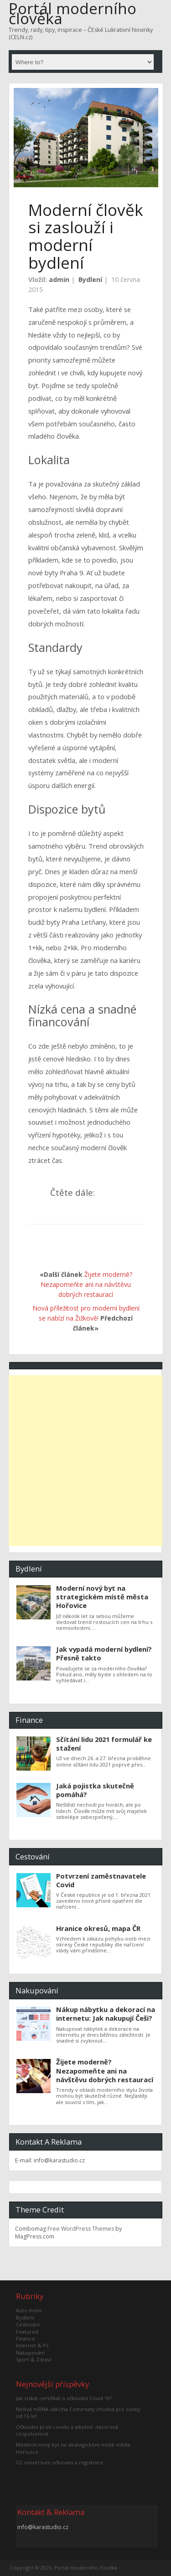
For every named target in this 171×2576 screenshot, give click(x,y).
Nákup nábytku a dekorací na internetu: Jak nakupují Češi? (105, 2014)
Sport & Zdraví (34, 2359)
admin (59, 279)
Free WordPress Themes (80, 2229)
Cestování (28, 2324)
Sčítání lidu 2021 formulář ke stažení (104, 1743)
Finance (25, 2338)
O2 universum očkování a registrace (60, 2462)
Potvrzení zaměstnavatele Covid (101, 1880)
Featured (27, 2331)
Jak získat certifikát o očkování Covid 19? (64, 2398)
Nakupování (30, 2352)
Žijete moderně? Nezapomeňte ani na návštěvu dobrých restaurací (86, 1284)
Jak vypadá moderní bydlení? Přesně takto (104, 1653)
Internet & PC (32, 2345)
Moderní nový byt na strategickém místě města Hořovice (102, 1596)
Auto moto (29, 2310)
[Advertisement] (85, 1460)
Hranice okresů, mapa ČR (98, 1928)
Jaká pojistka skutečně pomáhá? (95, 1790)
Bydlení (90, 279)
